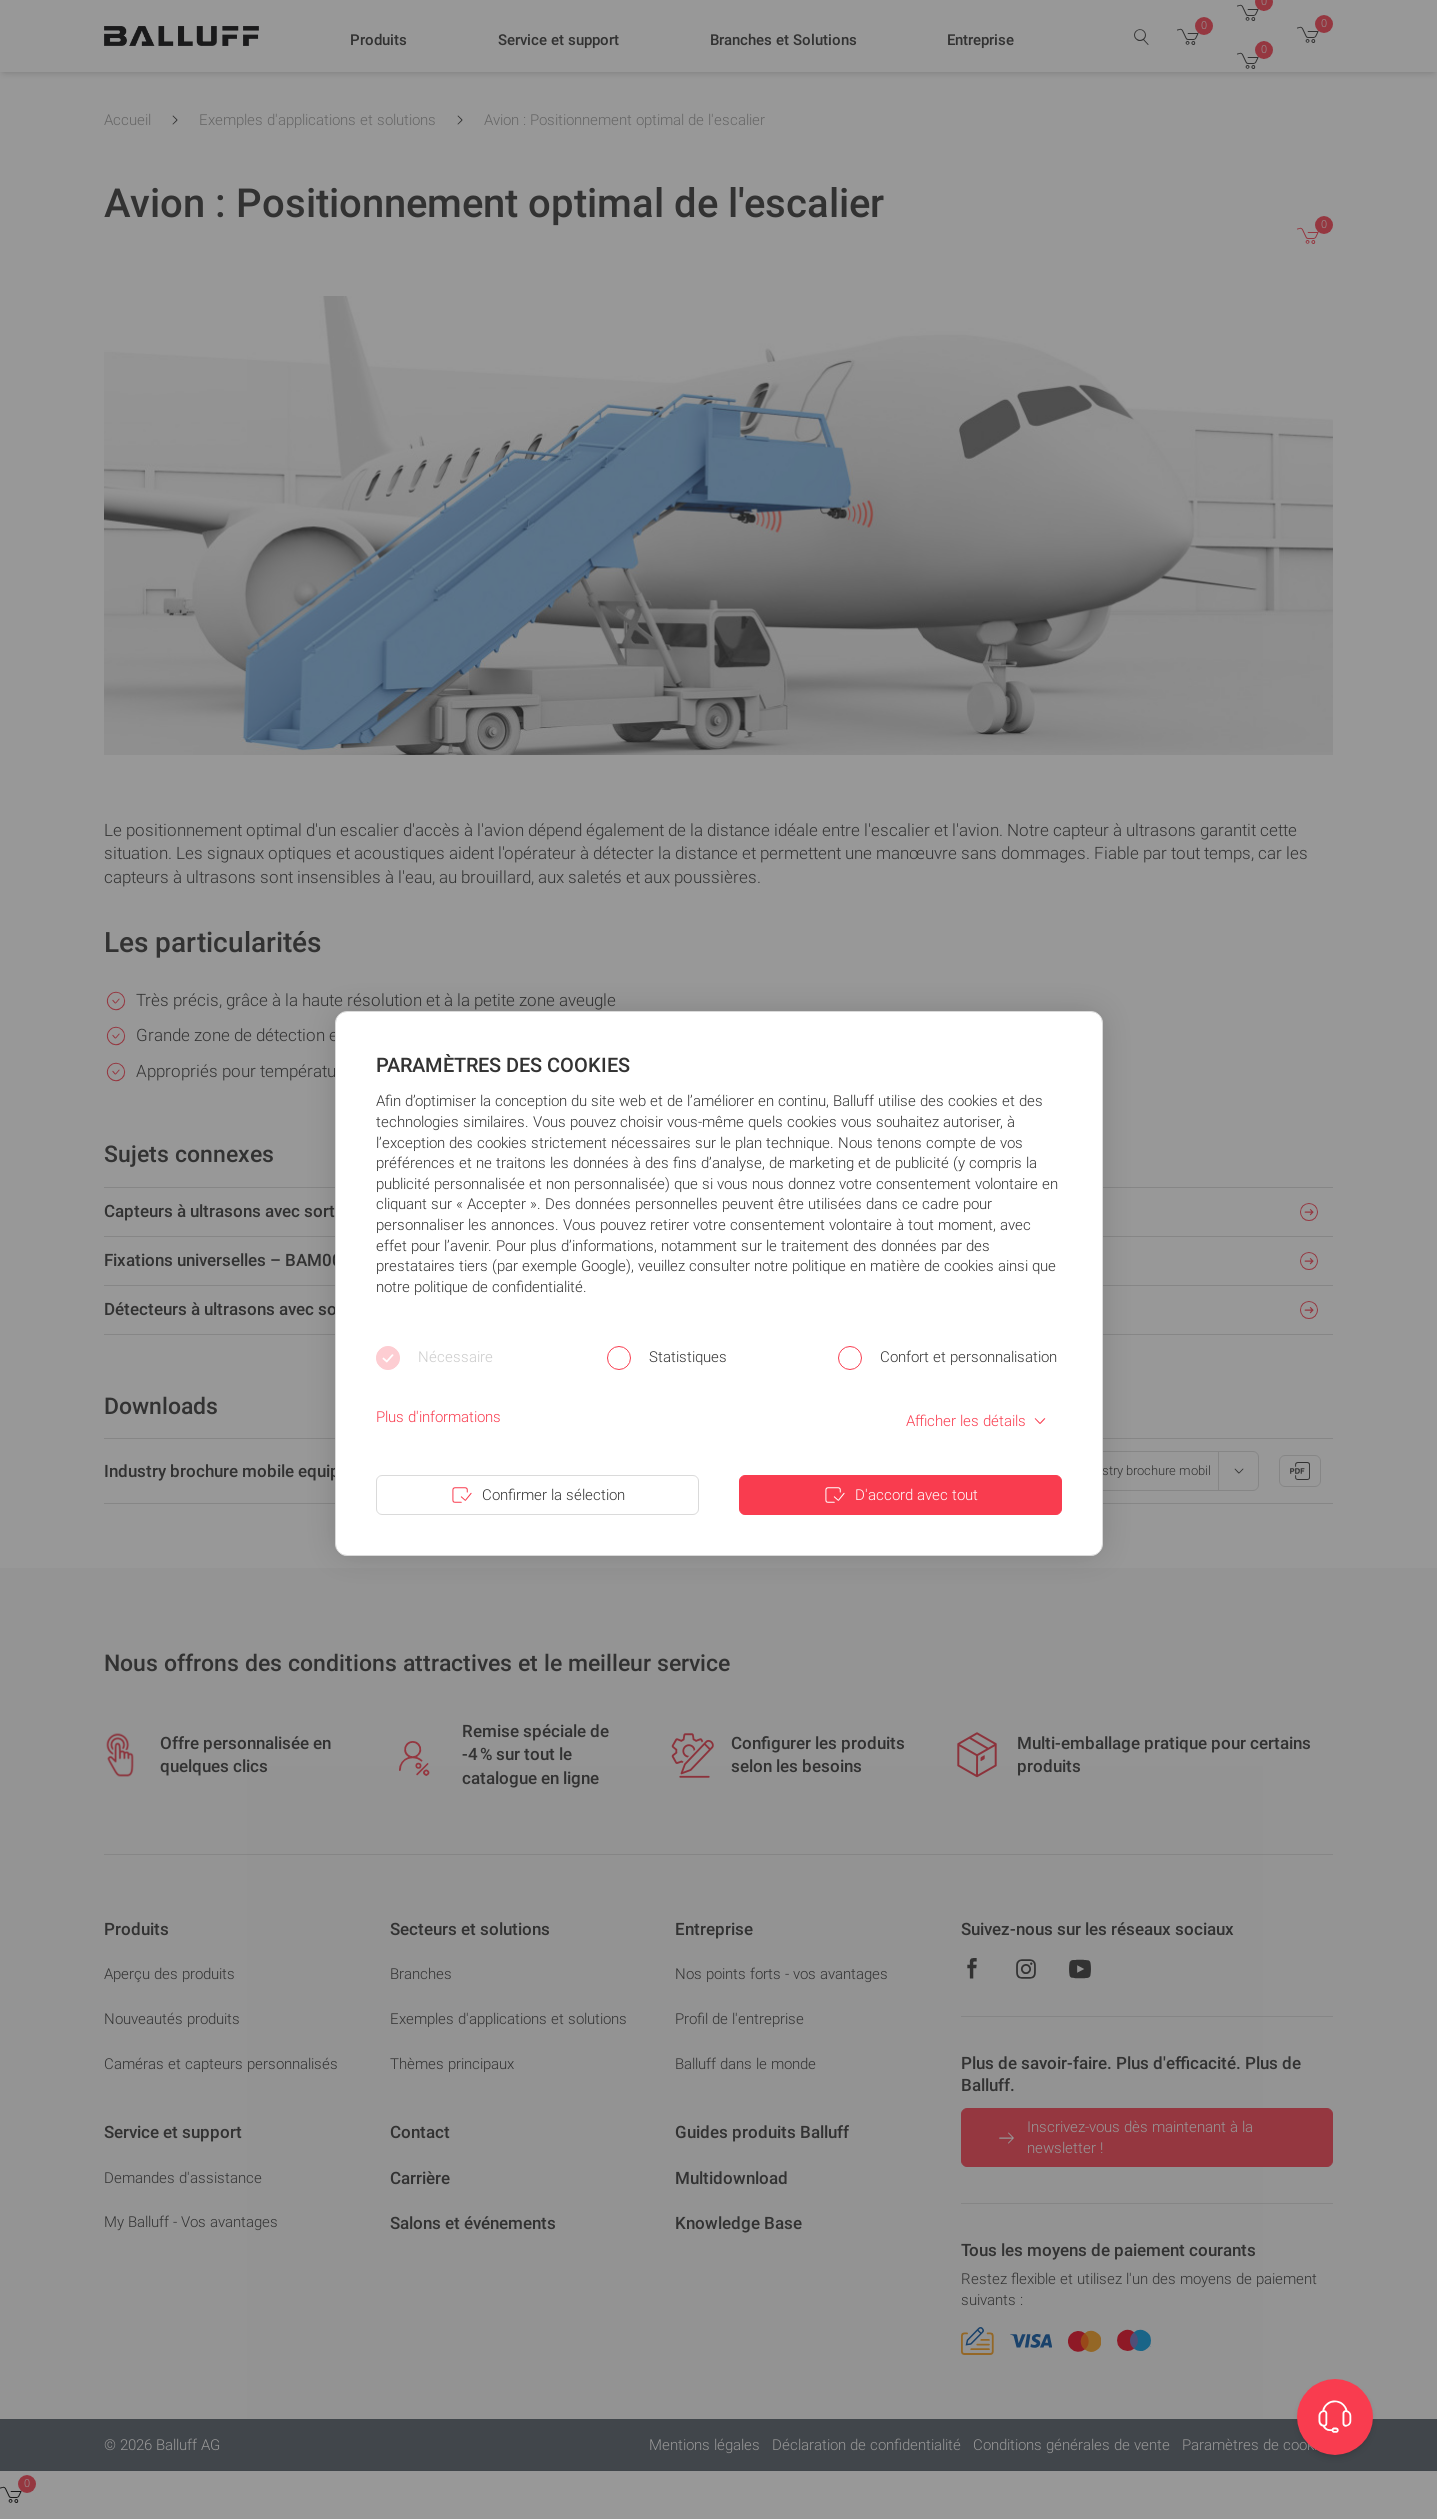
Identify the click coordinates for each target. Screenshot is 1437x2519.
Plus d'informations (438, 1417)
